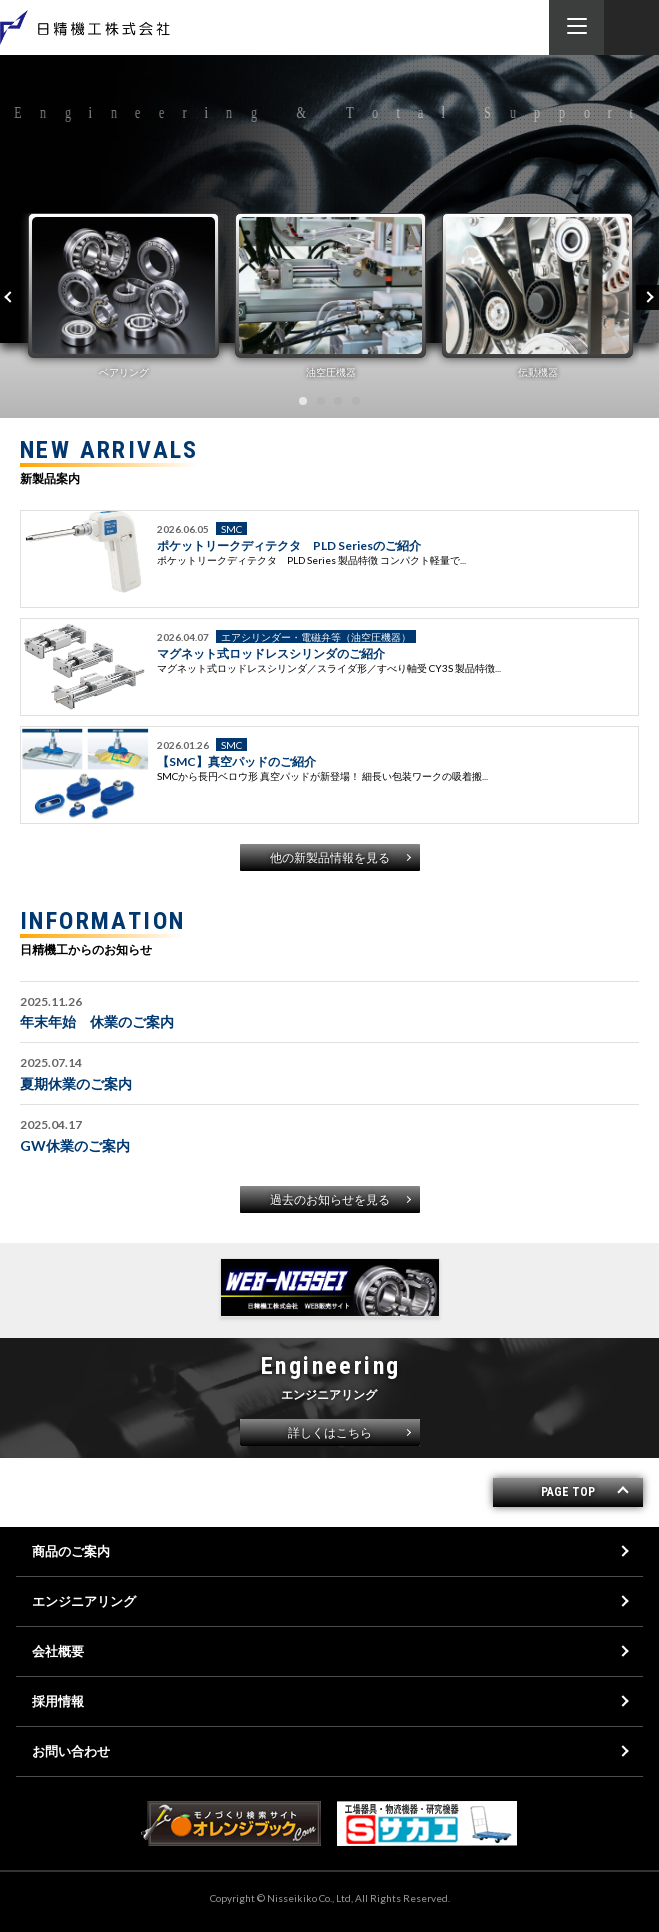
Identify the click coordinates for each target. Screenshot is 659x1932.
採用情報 (58, 1701)
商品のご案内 (71, 1551)
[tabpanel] (123, 295)
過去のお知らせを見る (330, 1199)
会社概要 (58, 1651)
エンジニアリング (84, 1601)
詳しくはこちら (330, 1432)
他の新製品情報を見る (330, 857)
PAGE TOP (568, 1492)
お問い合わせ (71, 1751)
